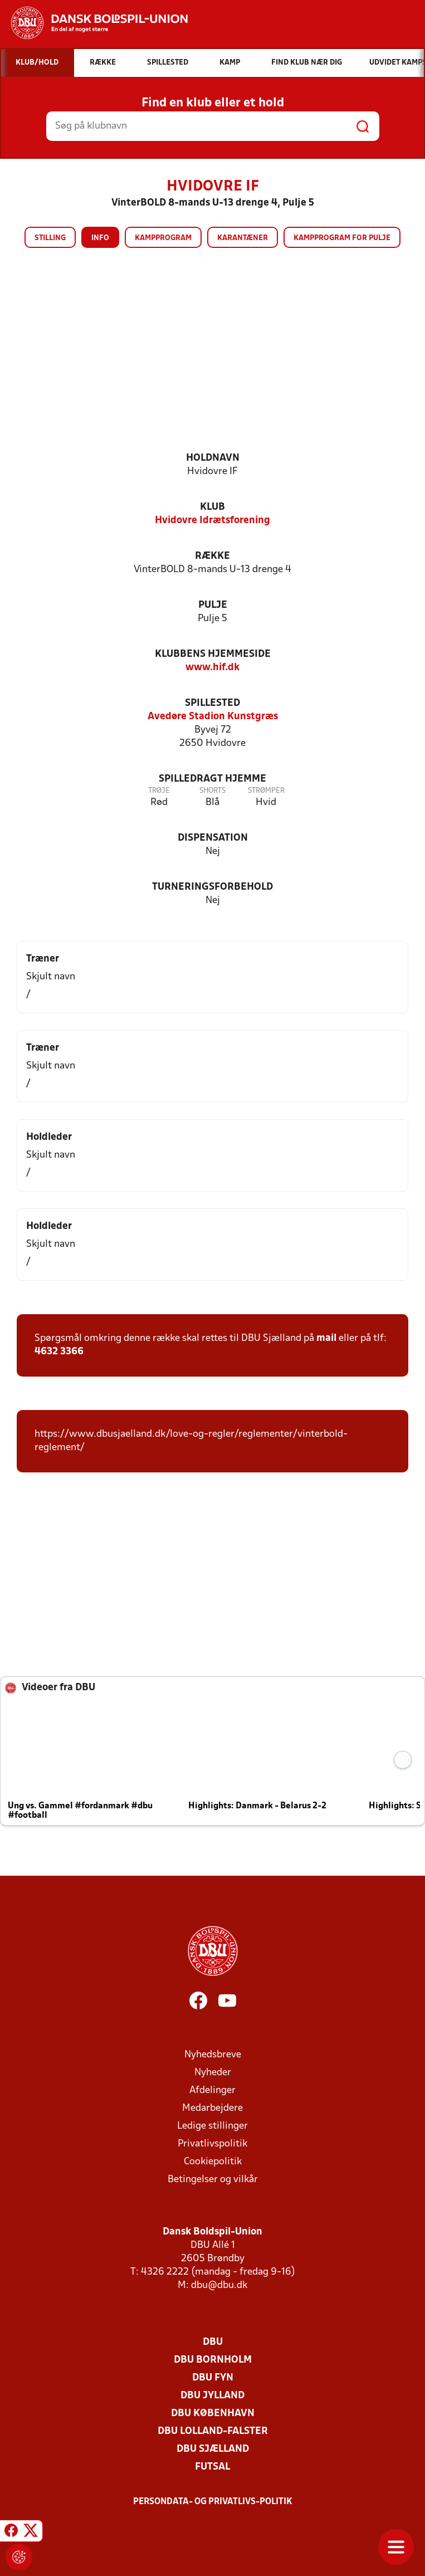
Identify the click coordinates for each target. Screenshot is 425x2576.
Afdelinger (212, 2090)
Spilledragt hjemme (212, 779)
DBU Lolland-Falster (213, 2431)
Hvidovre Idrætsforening (212, 520)
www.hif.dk (212, 667)
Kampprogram (163, 238)
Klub (212, 507)
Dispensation (213, 838)
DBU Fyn (212, 2378)
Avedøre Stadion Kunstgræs (213, 716)
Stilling (50, 238)
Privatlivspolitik (212, 2144)
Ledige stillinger (212, 2126)
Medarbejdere (212, 2108)
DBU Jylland (212, 2396)
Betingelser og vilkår (213, 2179)
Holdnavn (213, 458)
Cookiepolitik (213, 2162)
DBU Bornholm (213, 2360)
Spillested (212, 703)
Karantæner (242, 238)
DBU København (213, 2413)
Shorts (212, 790)
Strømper (266, 790)
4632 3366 (59, 1352)
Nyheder (212, 2072)
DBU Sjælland (213, 2449)
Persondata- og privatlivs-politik (212, 2502)
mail (326, 1338)
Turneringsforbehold (212, 887)
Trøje (159, 790)
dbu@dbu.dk (219, 2285)
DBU (213, 2342)
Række (212, 556)
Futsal (212, 2467)
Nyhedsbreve (212, 2055)
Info (100, 238)
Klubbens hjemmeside (213, 654)
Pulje (212, 605)
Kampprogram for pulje (342, 238)
